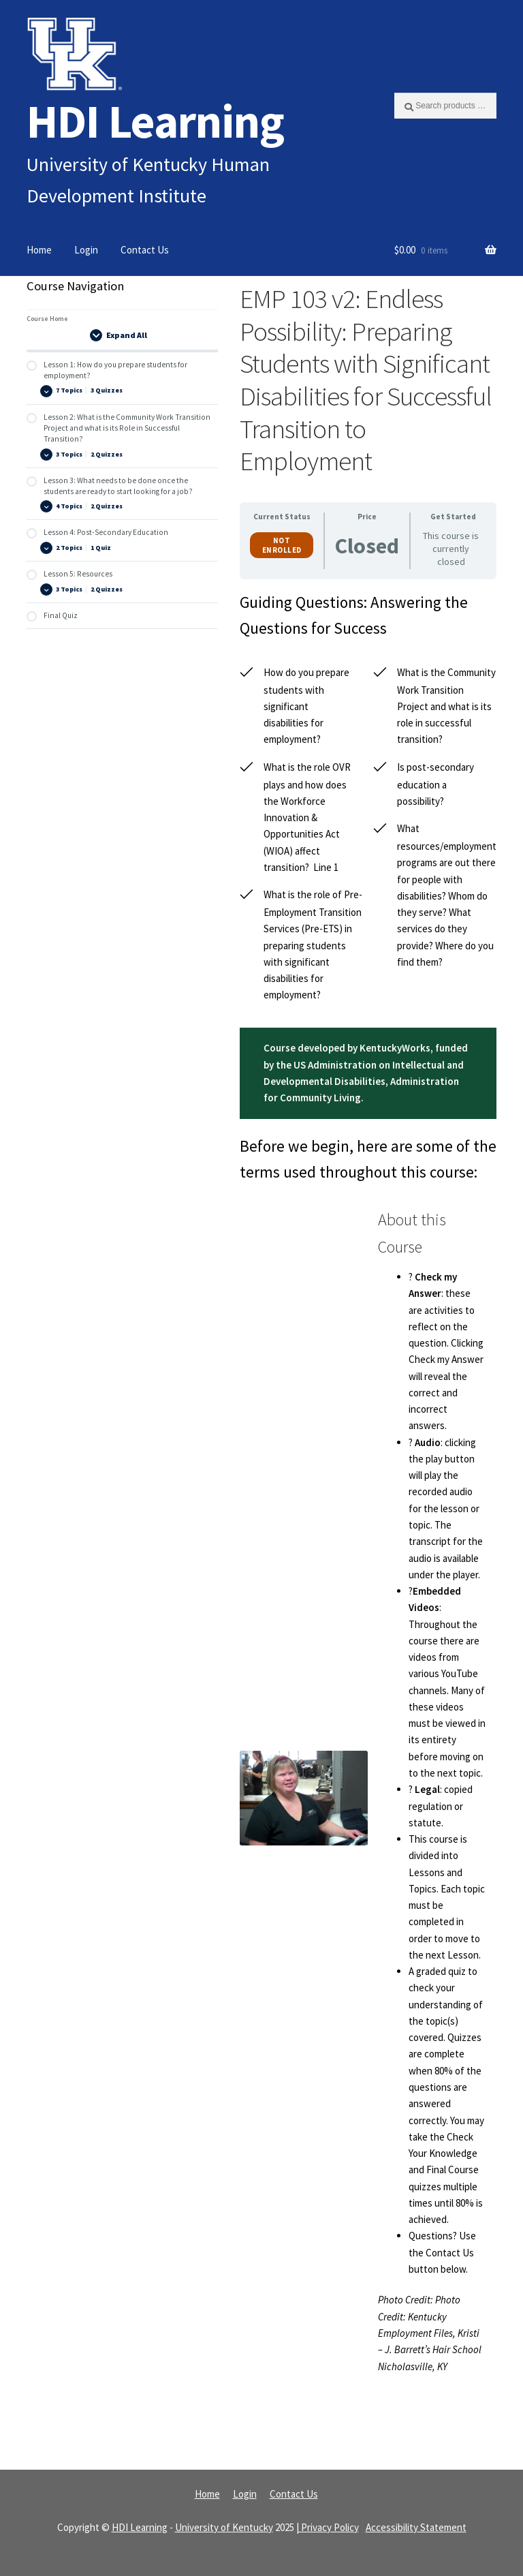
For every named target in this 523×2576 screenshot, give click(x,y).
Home (39, 249)
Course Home (47, 318)
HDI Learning (155, 121)
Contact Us (145, 249)
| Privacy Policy (327, 2527)
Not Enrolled (282, 545)
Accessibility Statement (416, 2527)
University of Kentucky (224, 2527)
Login (86, 249)
